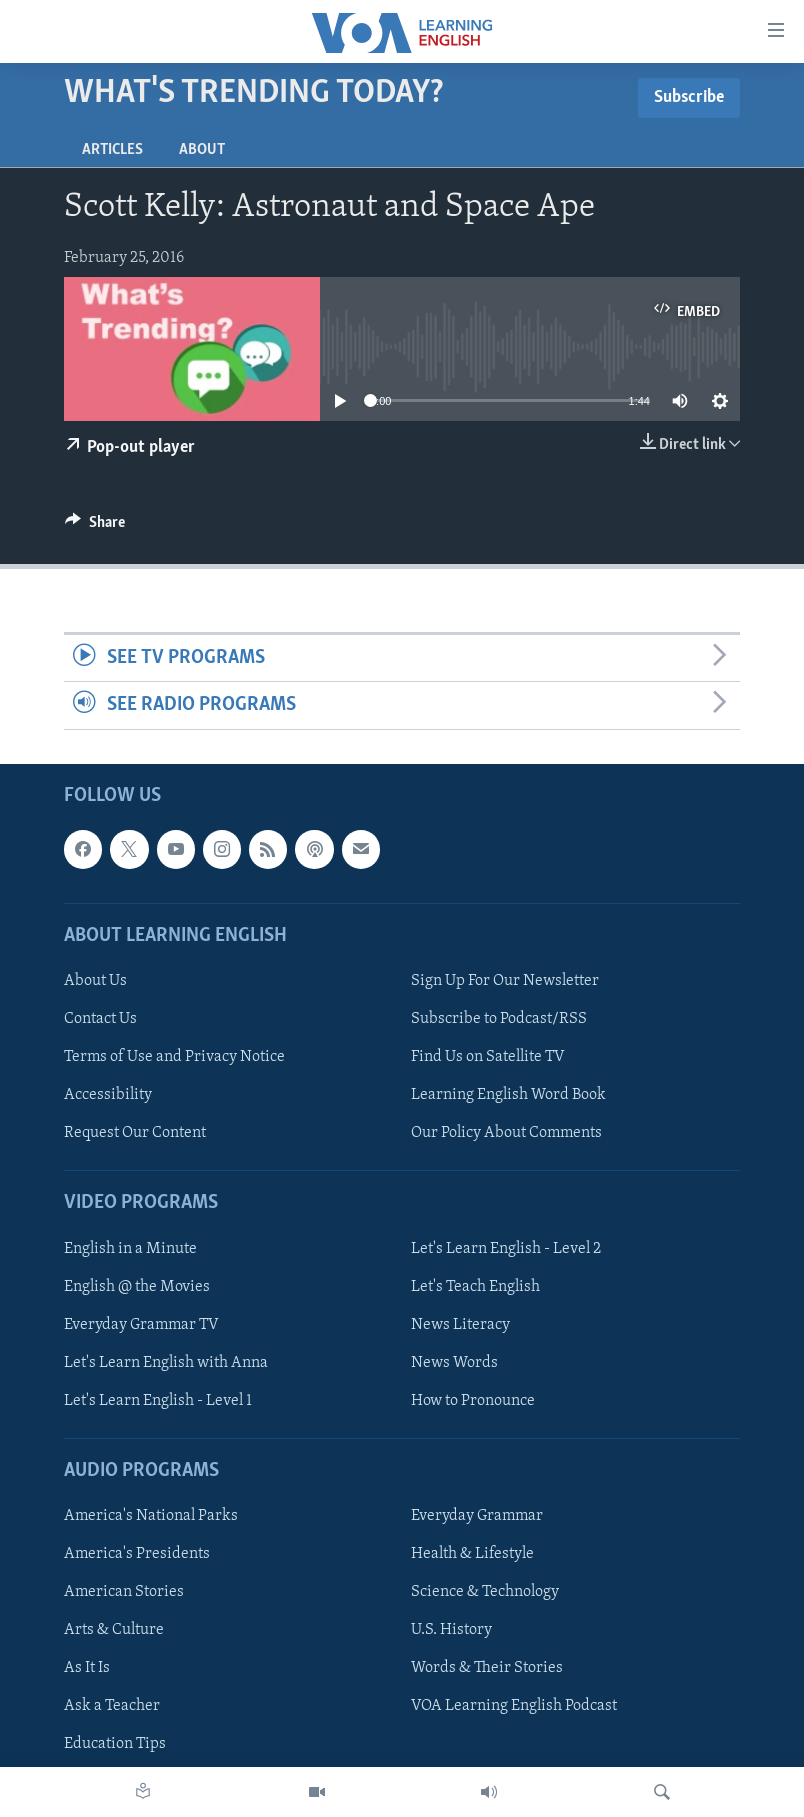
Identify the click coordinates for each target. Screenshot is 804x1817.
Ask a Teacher (112, 1706)
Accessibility (108, 1095)
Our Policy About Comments (506, 1133)
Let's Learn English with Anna (166, 1362)
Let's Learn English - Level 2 (506, 1248)
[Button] (95, 527)
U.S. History (451, 1630)
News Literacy (460, 1324)
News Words (454, 1362)
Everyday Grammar (477, 1516)
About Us (95, 981)
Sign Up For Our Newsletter (505, 981)
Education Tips (115, 1744)
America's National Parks (151, 1516)
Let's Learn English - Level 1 (158, 1400)
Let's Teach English (475, 1286)
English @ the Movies (137, 1286)
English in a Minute (130, 1248)
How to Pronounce (473, 1400)
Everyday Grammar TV (141, 1324)
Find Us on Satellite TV (488, 1057)
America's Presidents (137, 1554)
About (202, 150)
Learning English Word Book (508, 1095)
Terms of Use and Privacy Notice (174, 1057)
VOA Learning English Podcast (514, 1706)
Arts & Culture (114, 1630)
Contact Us (100, 1019)
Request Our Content (135, 1133)
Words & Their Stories (487, 1668)
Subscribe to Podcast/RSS (499, 1019)
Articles (112, 150)
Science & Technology (485, 1592)
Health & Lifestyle (472, 1554)
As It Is (87, 1668)
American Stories (124, 1592)
